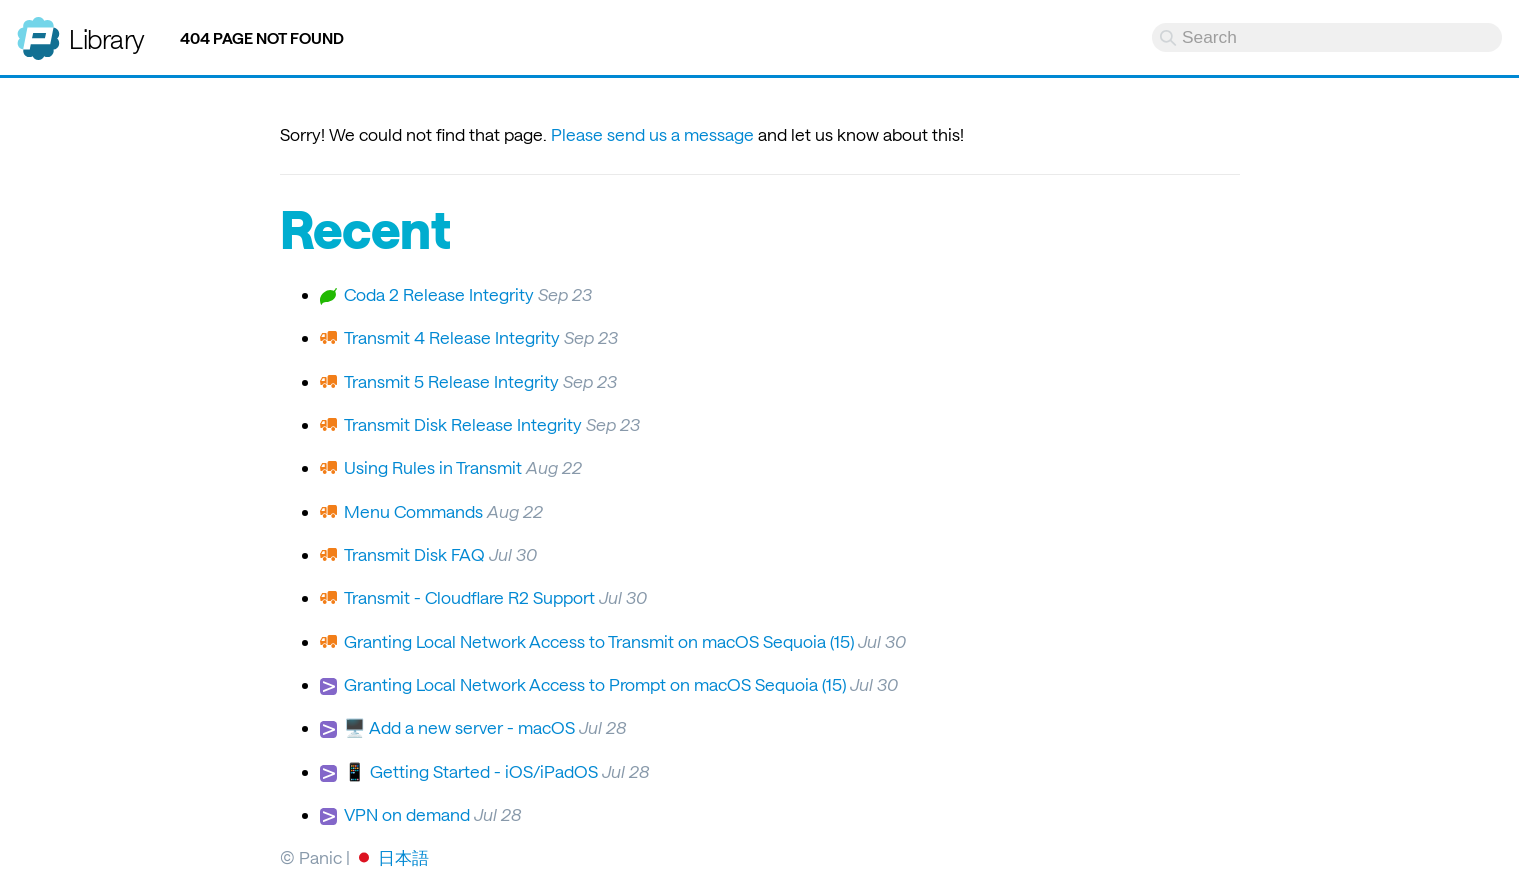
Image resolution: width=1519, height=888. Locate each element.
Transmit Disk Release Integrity (463, 424)
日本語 (403, 857)
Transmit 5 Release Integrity (451, 381)
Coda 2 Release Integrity (439, 294)
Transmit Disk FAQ (414, 554)
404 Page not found (262, 38)
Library (107, 38)
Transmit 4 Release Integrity (452, 337)
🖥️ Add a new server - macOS (459, 727)
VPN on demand (407, 814)
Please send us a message (652, 134)
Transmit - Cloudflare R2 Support (469, 597)
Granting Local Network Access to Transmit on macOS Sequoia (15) (599, 641)
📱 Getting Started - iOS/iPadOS (471, 771)
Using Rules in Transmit (433, 467)
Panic (38, 30)
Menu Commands (413, 511)
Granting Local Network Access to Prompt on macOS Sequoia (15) (595, 684)
